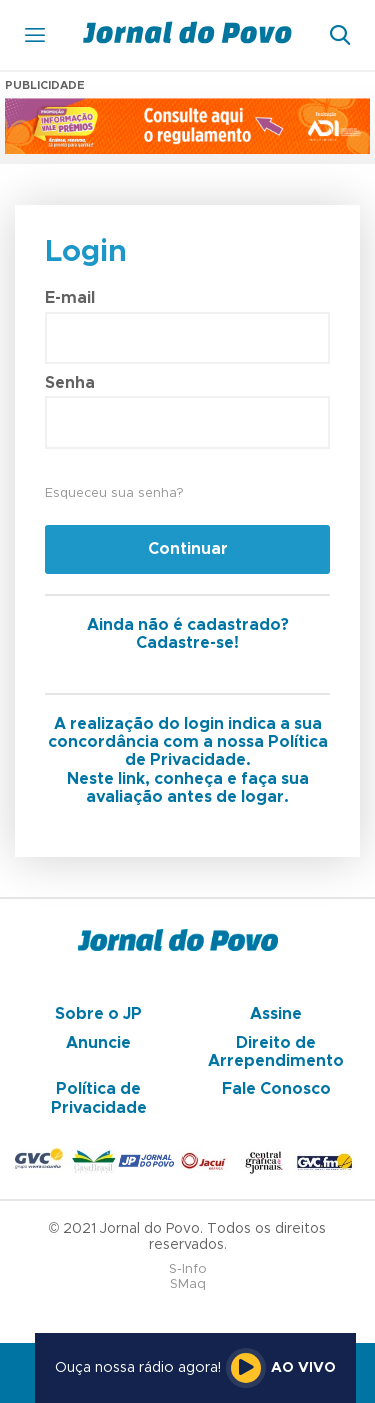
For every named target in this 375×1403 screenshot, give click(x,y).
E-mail (70, 298)
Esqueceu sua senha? (114, 493)
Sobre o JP (98, 1014)
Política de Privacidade (99, 1098)
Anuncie (98, 1043)
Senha (70, 383)
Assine (276, 1014)
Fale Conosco (276, 1089)
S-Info (188, 1269)
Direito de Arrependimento (276, 1052)
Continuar (188, 549)
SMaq (188, 1284)
